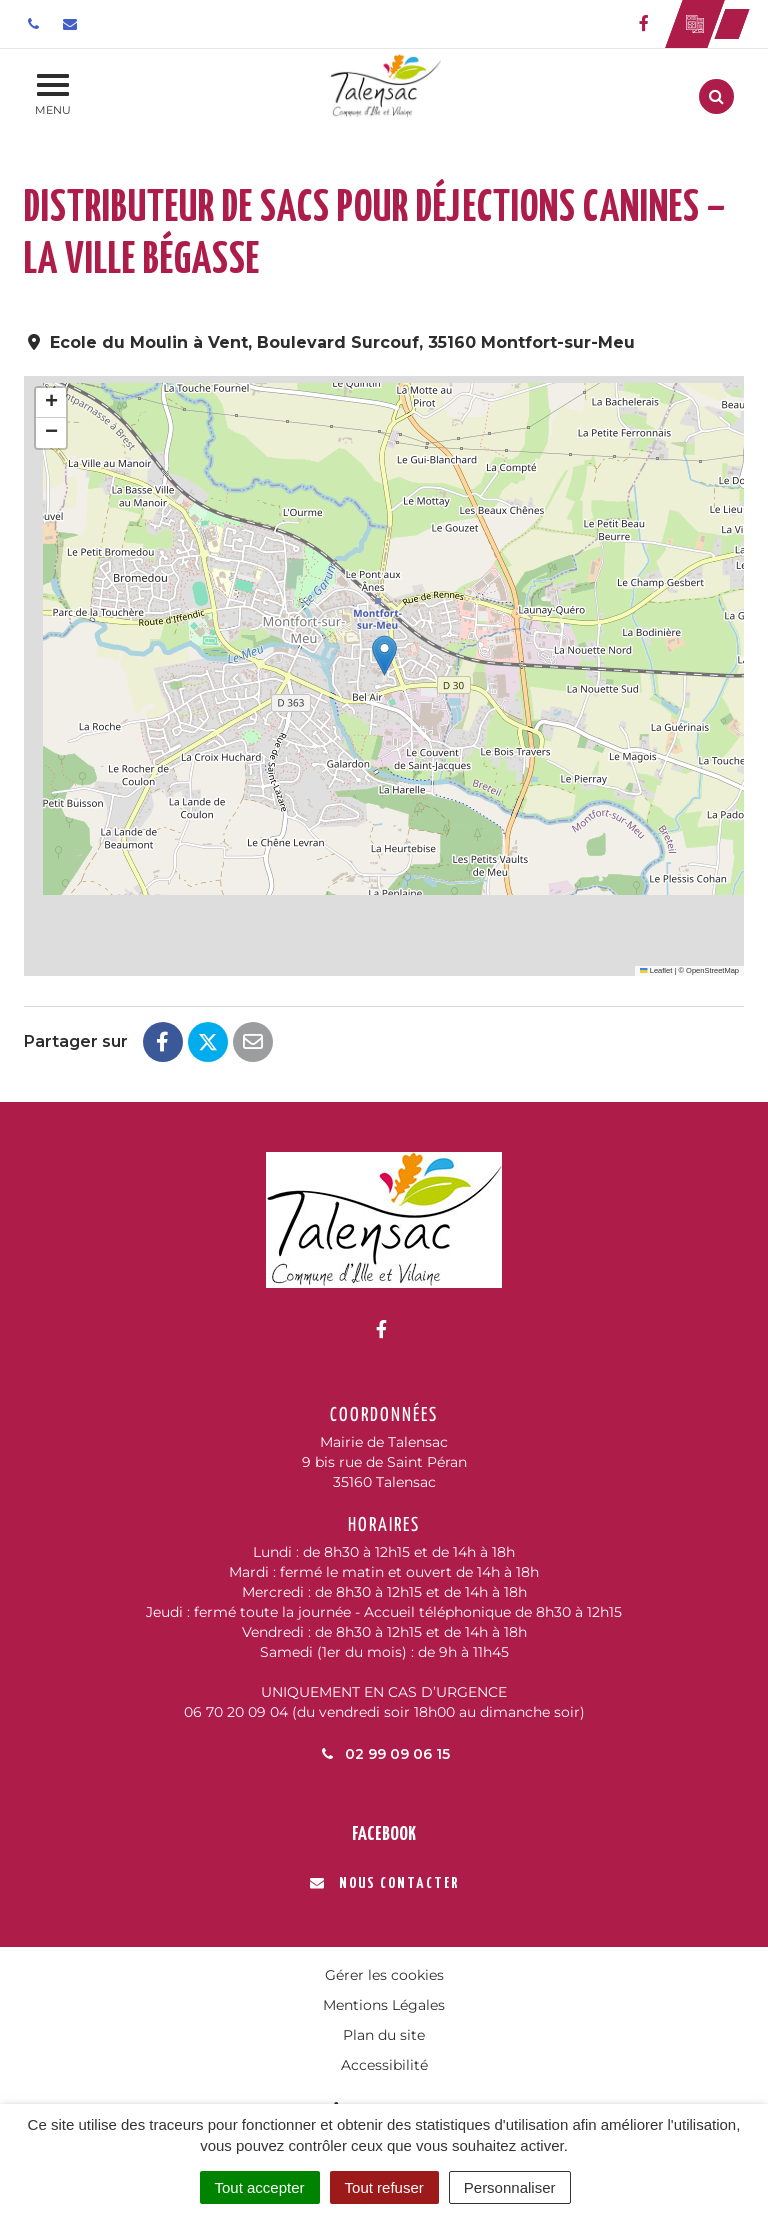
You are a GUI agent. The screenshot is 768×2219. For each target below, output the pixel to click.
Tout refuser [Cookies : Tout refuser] (384, 2187)
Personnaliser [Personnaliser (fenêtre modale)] (510, 2187)
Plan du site (384, 2035)
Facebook (384, 1834)
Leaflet (656, 970)
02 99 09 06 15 (384, 1754)
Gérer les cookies (384, 1975)
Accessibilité (384, 2065)
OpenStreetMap (712, 970)
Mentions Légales (384, 2005)
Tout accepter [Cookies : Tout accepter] (260, 2187)
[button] (384, 655)
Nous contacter (384, 1883)
